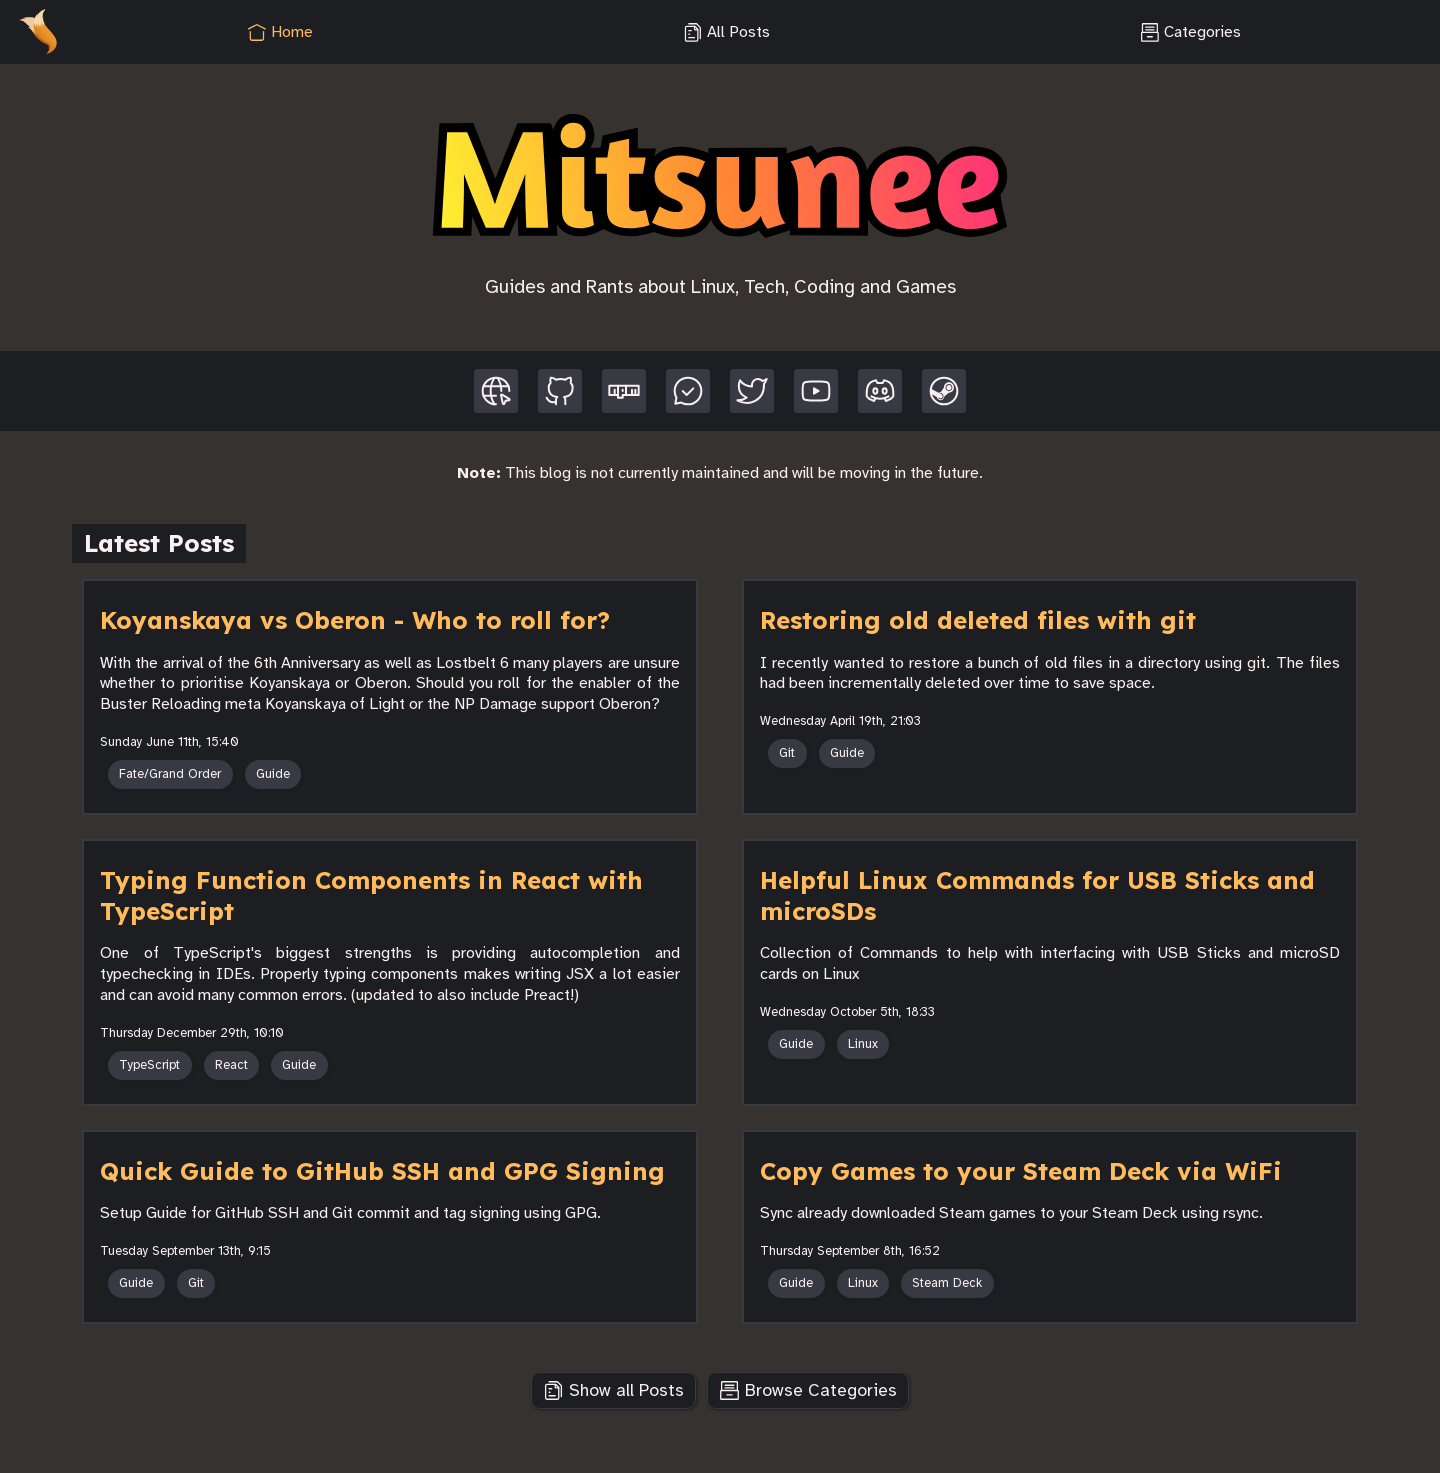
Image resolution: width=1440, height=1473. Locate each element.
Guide (273, 774)
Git (787, 753)
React (231, 1065)
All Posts (726, 32)
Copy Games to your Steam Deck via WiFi (1021, 1171)
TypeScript (149, 1065)
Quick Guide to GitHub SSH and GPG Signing (382, 1171)
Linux (863, 1044)
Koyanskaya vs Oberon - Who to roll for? (355, 620)
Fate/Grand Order (170, 774)
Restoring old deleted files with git (978, 620)
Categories (1190, 32)
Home (280, 32)
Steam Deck (947, 1283)
